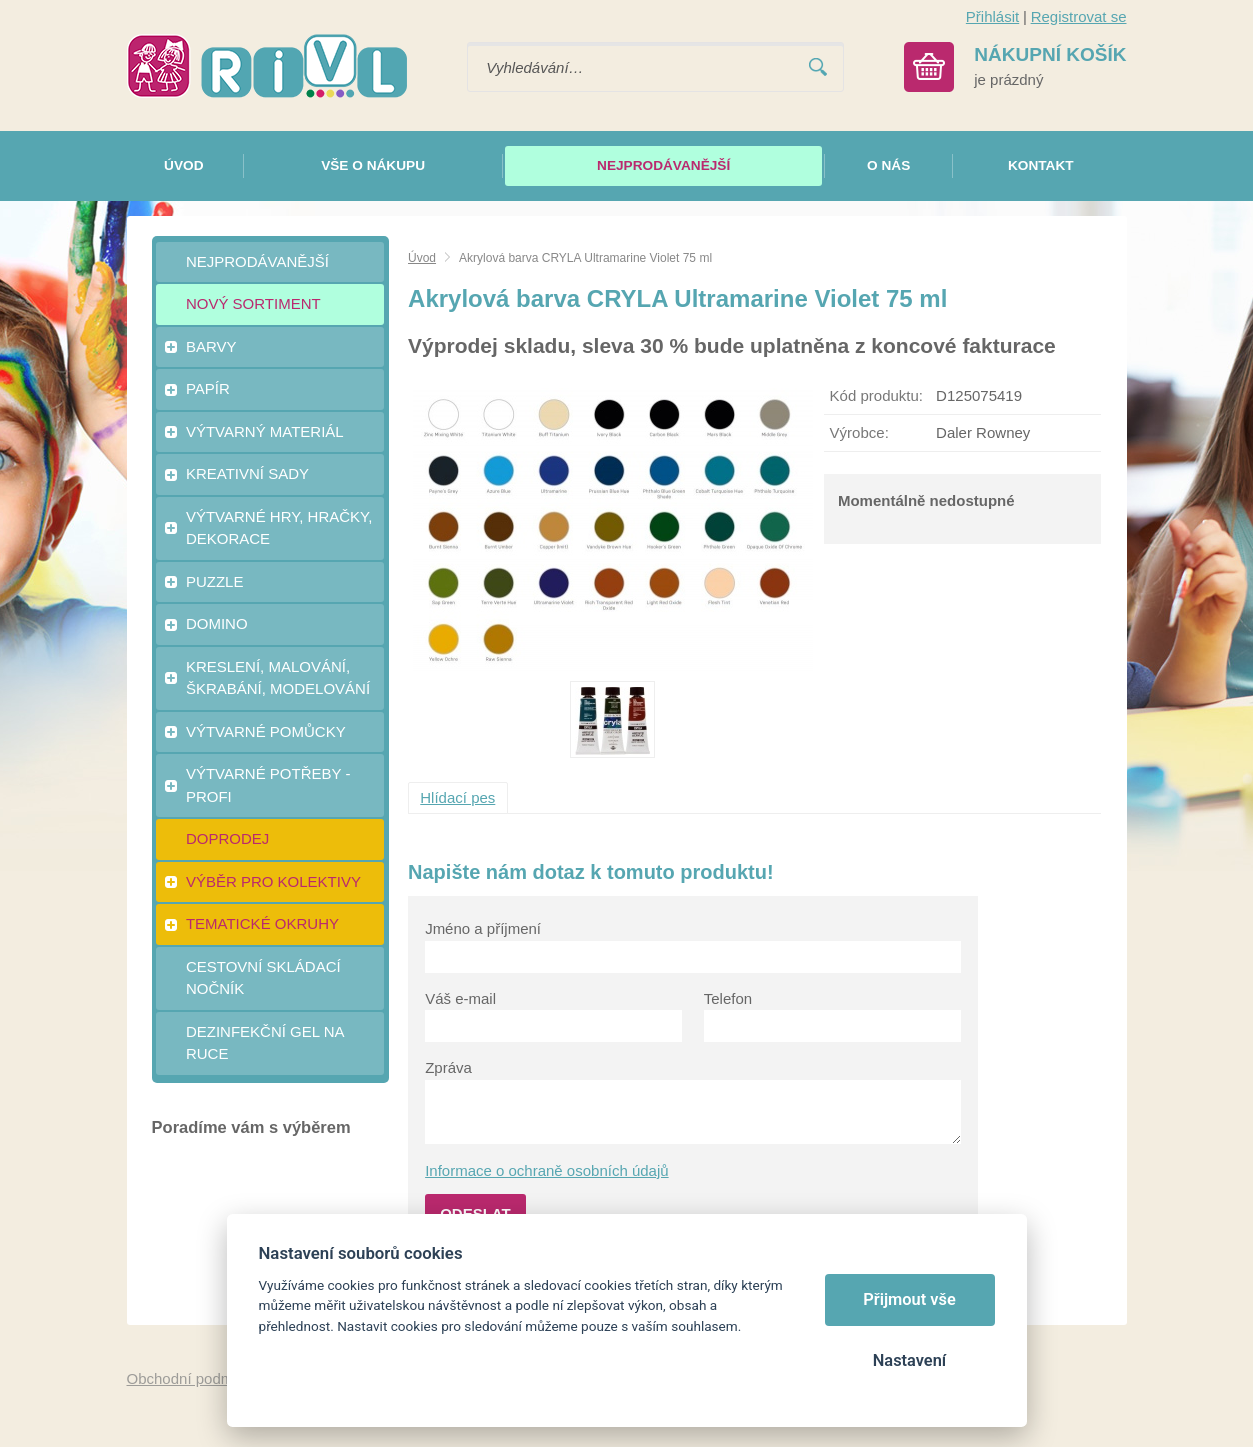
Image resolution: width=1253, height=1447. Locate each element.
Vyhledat (818, 67)
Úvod (422, 258)
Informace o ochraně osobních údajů (547, 1170)
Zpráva (448, 1067)
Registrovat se (1079, 16)
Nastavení (909, 1360)
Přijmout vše (909, 1299)
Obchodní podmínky (194, 1378)
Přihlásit (992, 16)
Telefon (728, 998)
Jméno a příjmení (483, 928)
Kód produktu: (876, 395)
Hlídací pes (457, 797)
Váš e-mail (460, 998)
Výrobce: (859, 432)
